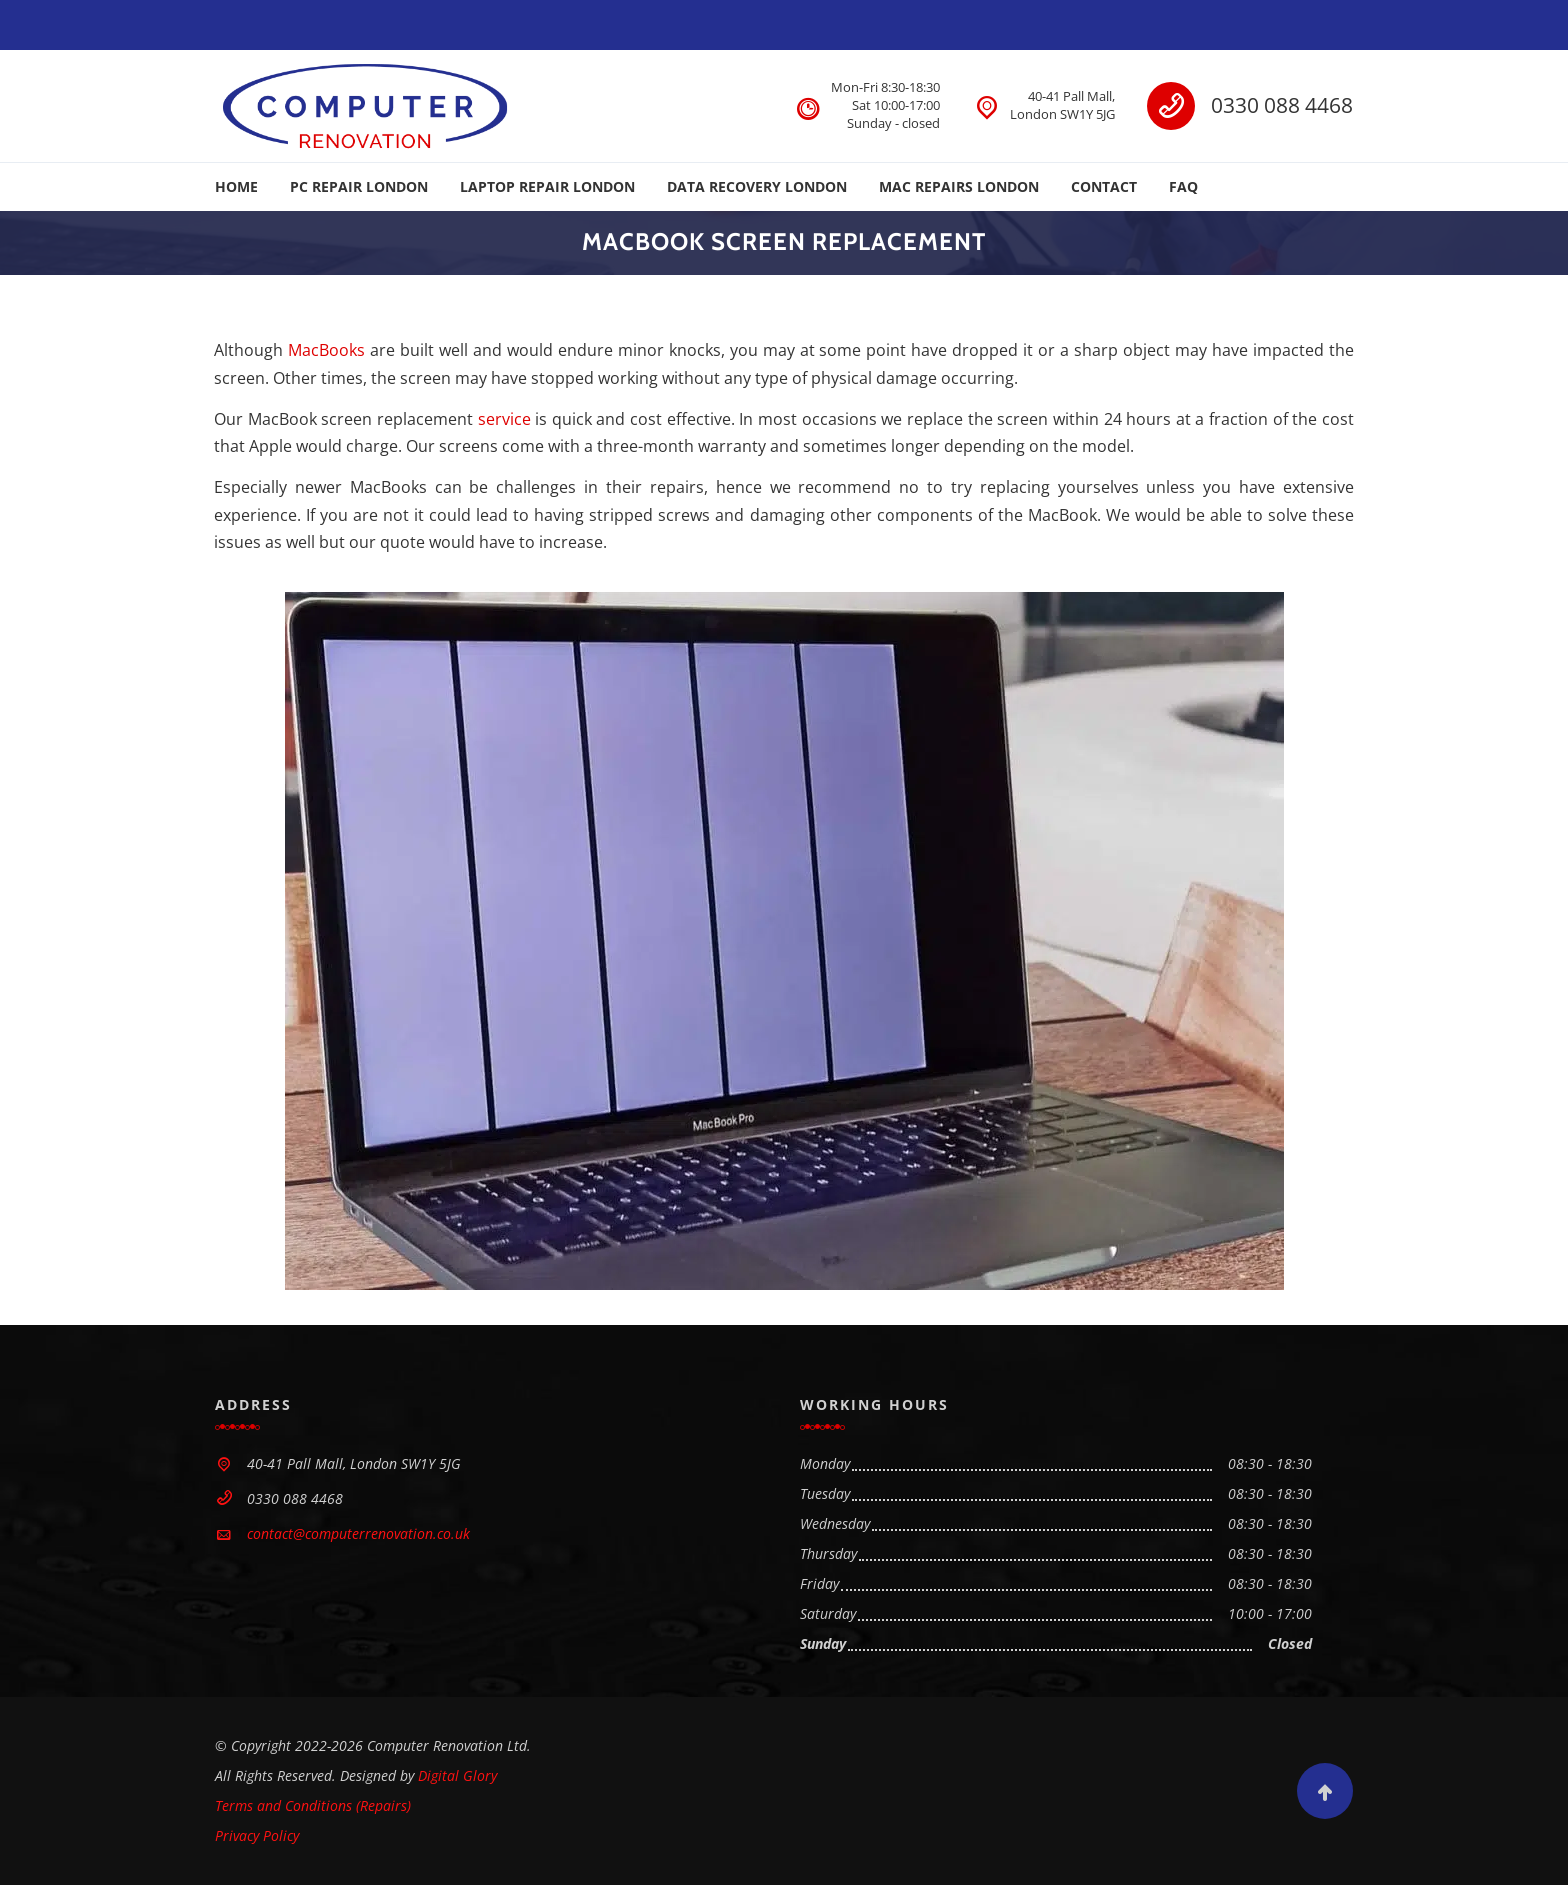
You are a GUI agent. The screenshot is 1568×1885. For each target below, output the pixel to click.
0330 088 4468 (1282, 105)
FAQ (1183, 186)
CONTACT (1104, 186)
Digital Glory (457, 1775)
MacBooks (326, 350)
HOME (236, 186)
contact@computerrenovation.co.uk (358, 1533)
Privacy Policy (257, 1835)
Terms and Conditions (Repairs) (313, 1805)
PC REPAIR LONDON (359, 186)
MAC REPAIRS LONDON (959, 186)
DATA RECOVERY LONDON (757, 186)
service (504, 419)
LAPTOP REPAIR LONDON (547, 186)
